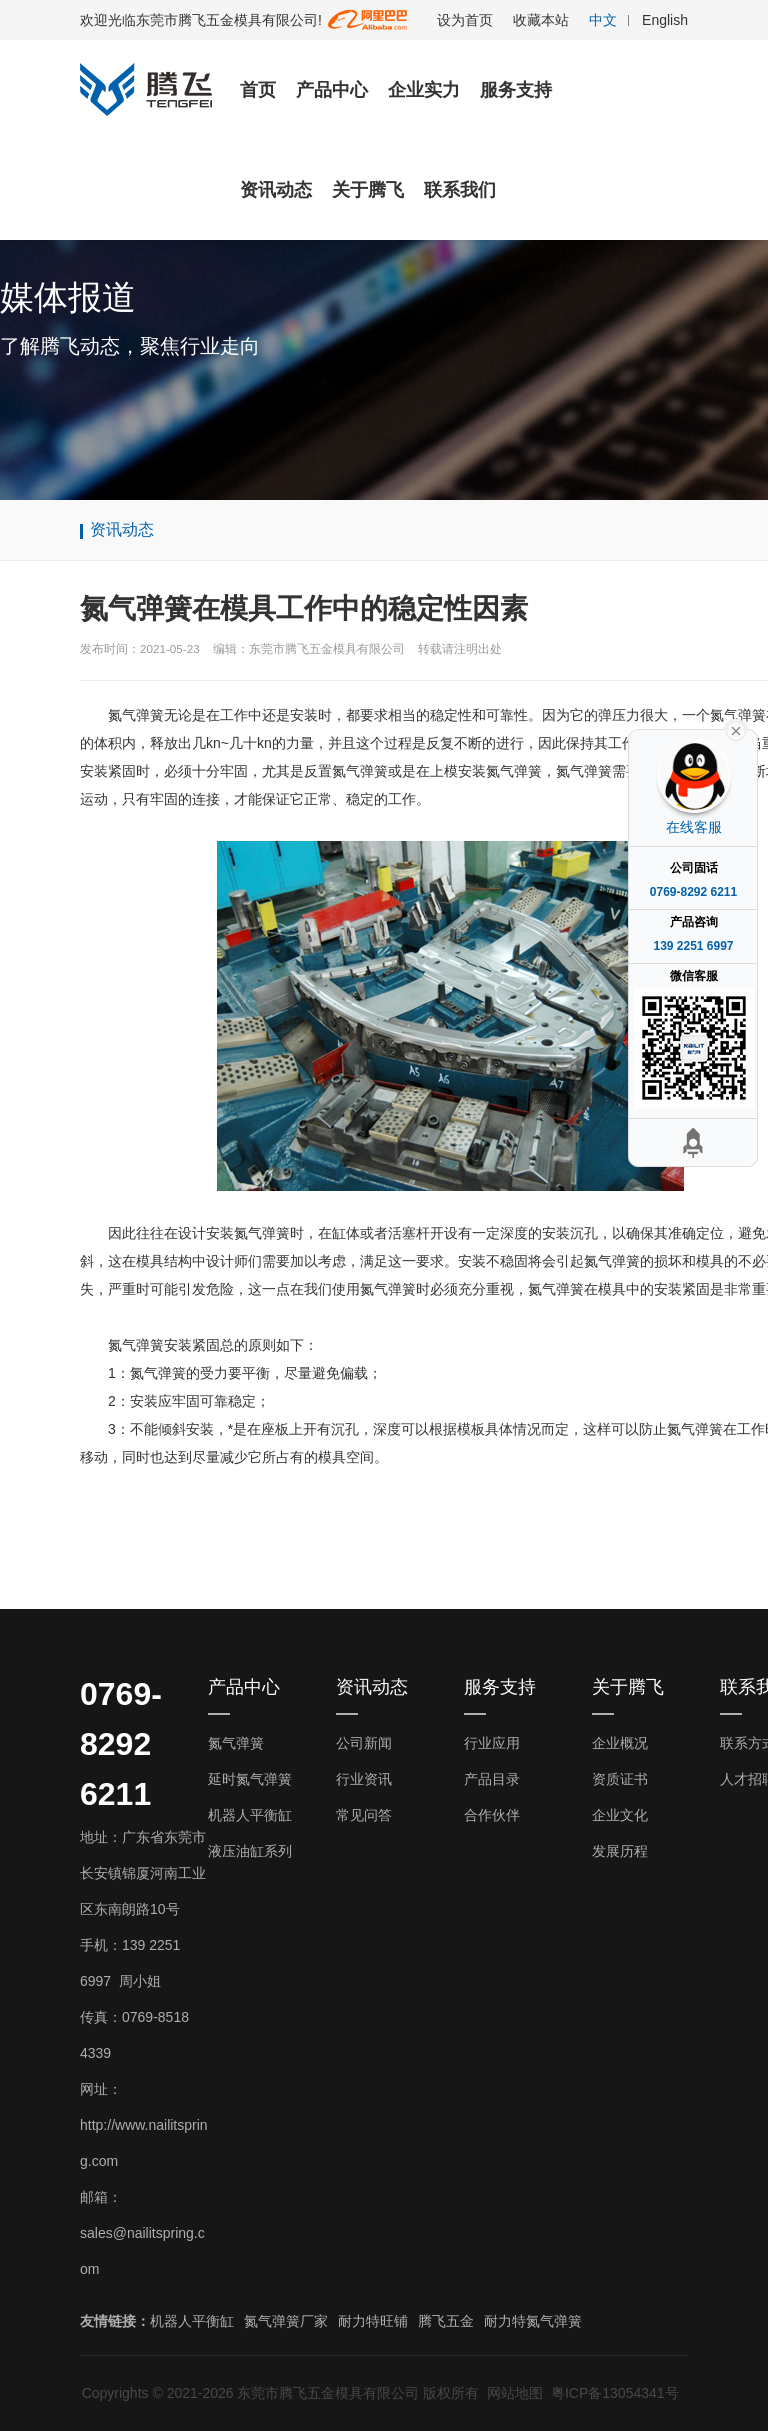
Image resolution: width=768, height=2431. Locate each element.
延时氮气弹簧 (250, 1779)
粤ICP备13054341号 (615, 2393)
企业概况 (620, 1743)
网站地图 (515, 2393)
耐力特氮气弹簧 (533, 2321)
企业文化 (620, 1815)
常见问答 (364, 1815)
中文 (603, 20)
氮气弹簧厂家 (286, 2321)
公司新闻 (364, 1743)
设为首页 (465, 20)
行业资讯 (364, 1779)
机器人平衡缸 (250, 1815)
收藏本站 (541, 20)
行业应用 (492, 1743)
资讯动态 (276, 190)
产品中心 (332, 90)
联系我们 (460, 190)
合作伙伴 (492, 1815)
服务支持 (516, 90)
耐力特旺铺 (373, 2321)
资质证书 (620, 1779)
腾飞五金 (446, 2321)
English (665, 20)
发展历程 (620, 1851)
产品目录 (492, 1779)
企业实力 (424, 90)
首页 (258, 90)
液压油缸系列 (250, 1851)
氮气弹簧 (236, 1743)
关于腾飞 (368, 190)
